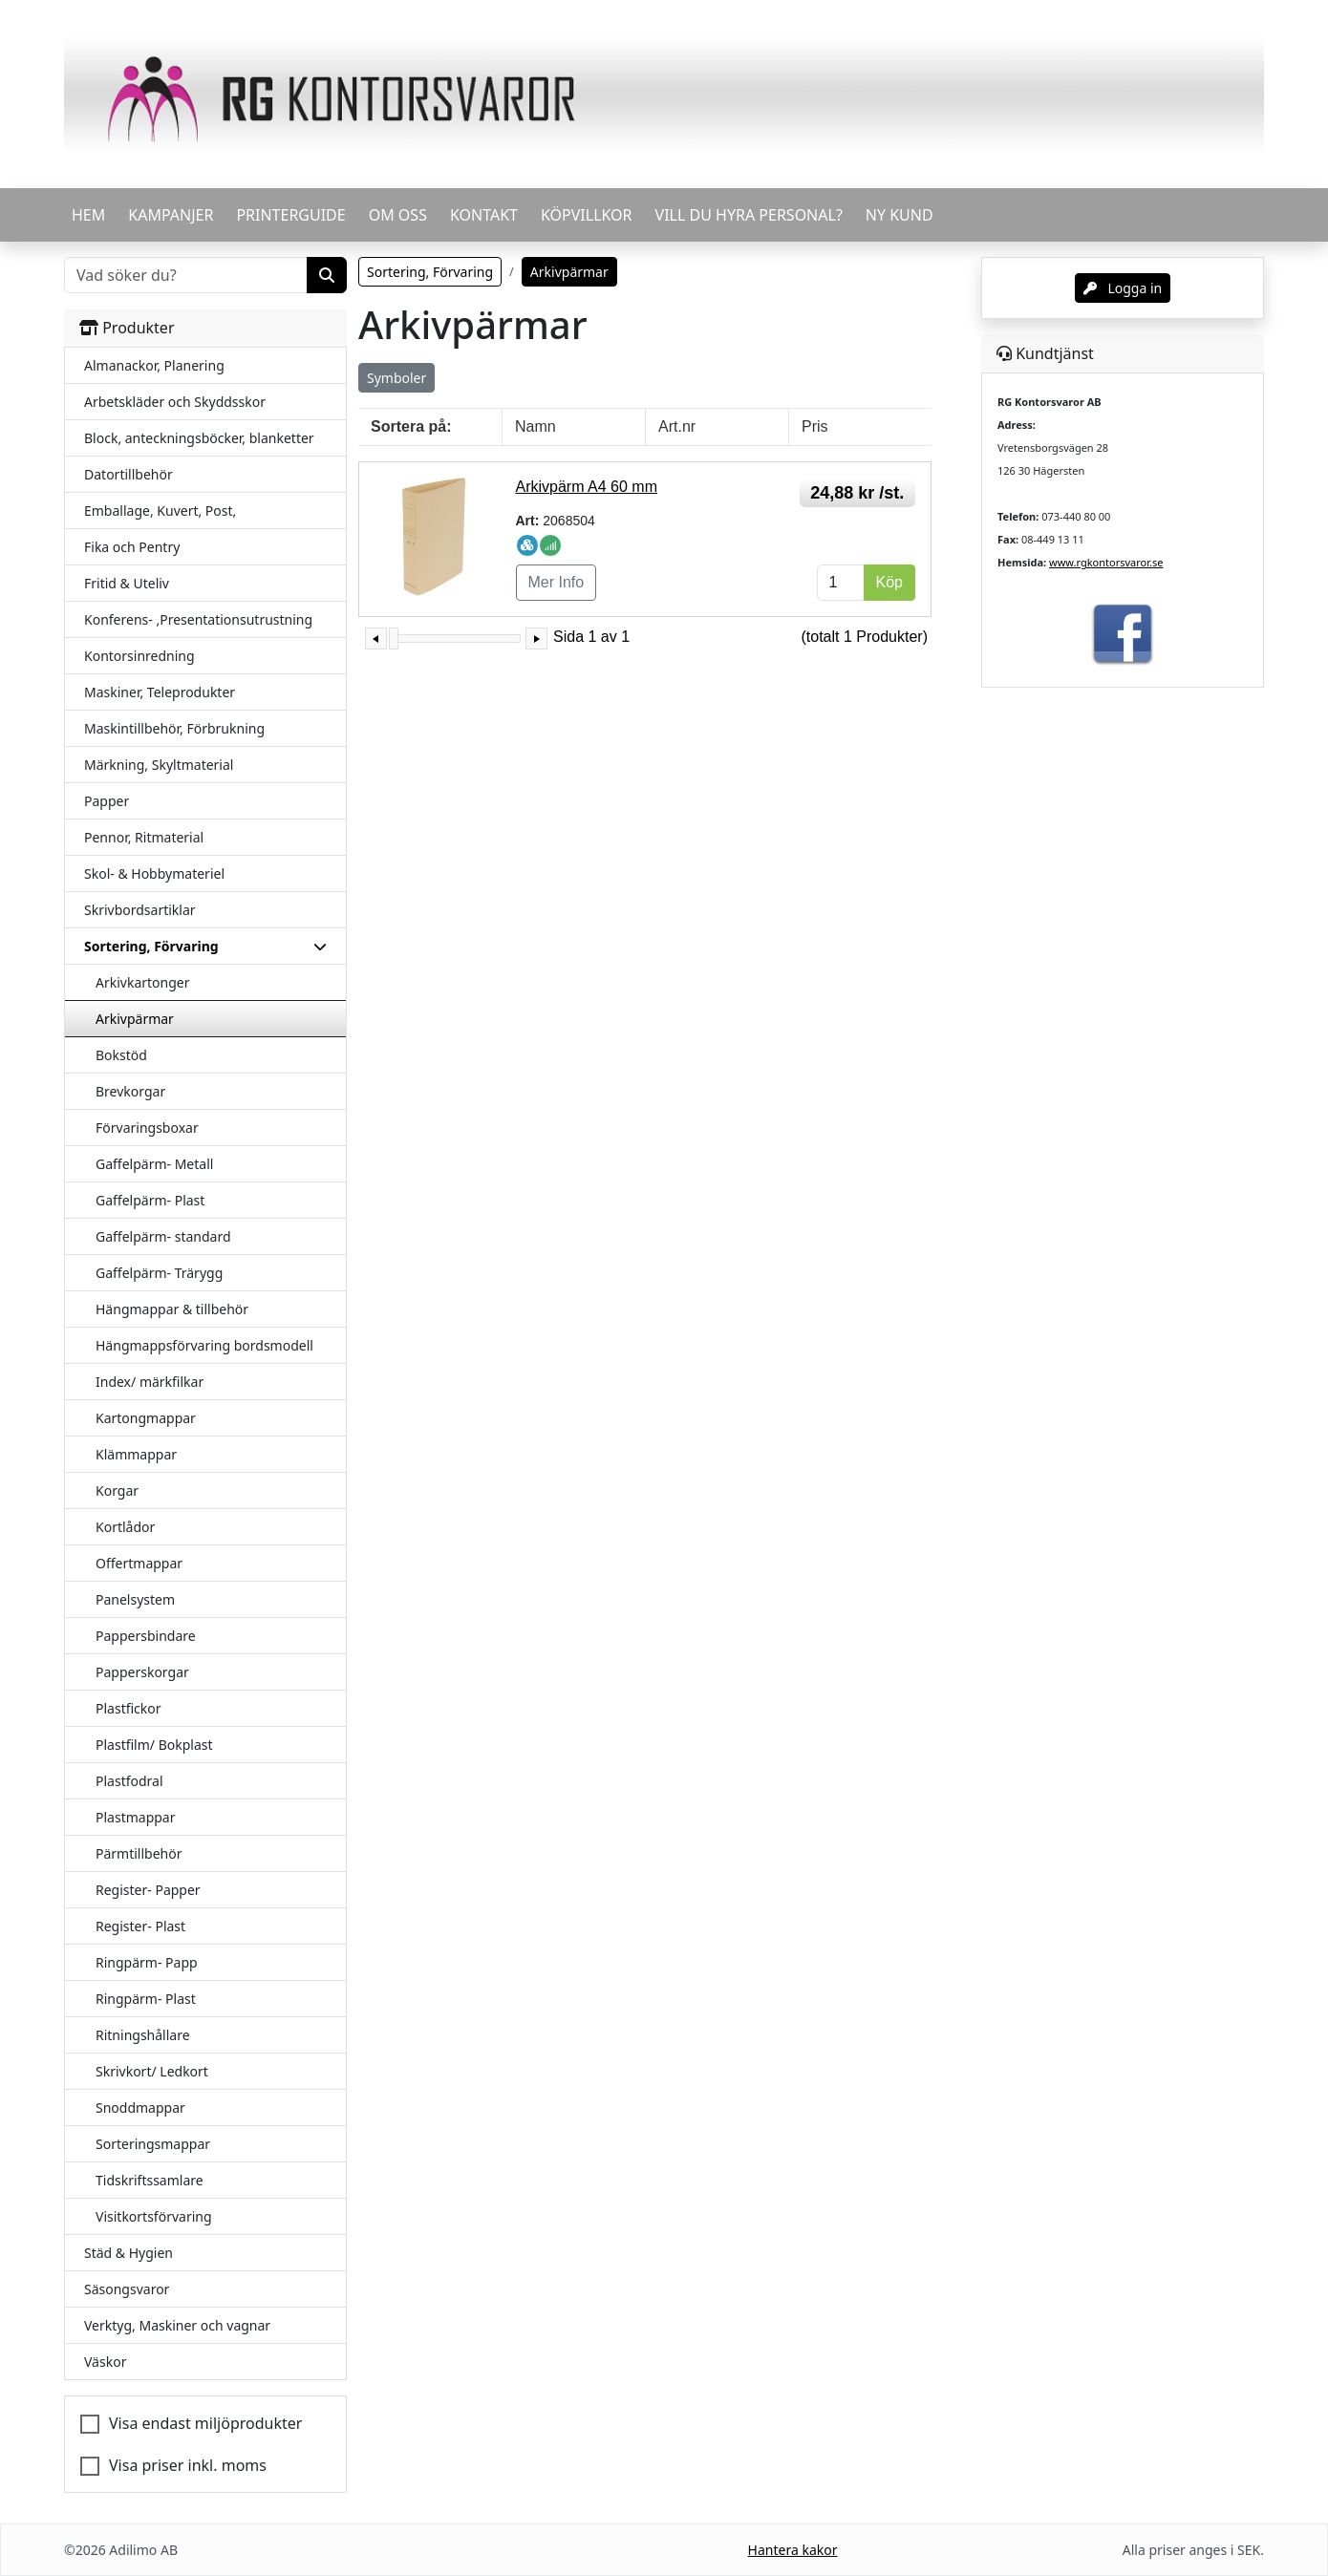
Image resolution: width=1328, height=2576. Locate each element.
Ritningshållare (143, 2035)
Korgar (117, 1490)
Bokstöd (121, 1055)
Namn (535, 426)
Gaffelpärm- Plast (150, 1200)
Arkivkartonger (143, 982)
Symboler (396, 378)
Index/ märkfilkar (149, 1382)
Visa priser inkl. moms (188, 2465)
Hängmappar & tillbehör (172, 1309)
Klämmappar (136, 1454)
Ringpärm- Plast (146, 1999)
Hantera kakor (793, 2550)
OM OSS (398, 214)
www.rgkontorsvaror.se (1106, 562)
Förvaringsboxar (147, 1127)
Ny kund (899, 214)
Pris (815, 426)
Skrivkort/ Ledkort (152, 2071)
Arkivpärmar (135, 1019)
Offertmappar (139, 1563)
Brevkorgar (130, 1091)
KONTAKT (484, 214)
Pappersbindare (146, 1636)
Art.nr (677, 426)
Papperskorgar (142, 1672)
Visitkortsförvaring (154, 2216)
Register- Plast (140, 1926)
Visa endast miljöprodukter (205, 2423)
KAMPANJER (170, 214)
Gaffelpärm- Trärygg (159, 1273)
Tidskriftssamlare (149, 2180)
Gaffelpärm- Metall (154, 1164)
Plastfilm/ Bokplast (154, 1744)
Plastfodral (129, 1781)
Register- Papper (148, 1890)
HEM (88, 214)
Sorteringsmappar (153, 2144)
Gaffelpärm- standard (163, 1236)
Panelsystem (135, 1599)
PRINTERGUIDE (290, 214)
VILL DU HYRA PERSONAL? (749, 214)
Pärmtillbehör (139, 1853)
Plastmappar (136, 1817)
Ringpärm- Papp (147, 1962)
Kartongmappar (146, 1418)
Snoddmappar (140, 2107)
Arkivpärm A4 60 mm (586, 487)
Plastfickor (128, 1708)
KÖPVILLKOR (586, 214)
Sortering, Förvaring (430, 272)
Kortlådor (125, 1527)
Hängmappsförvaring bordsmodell (204, 1345)
